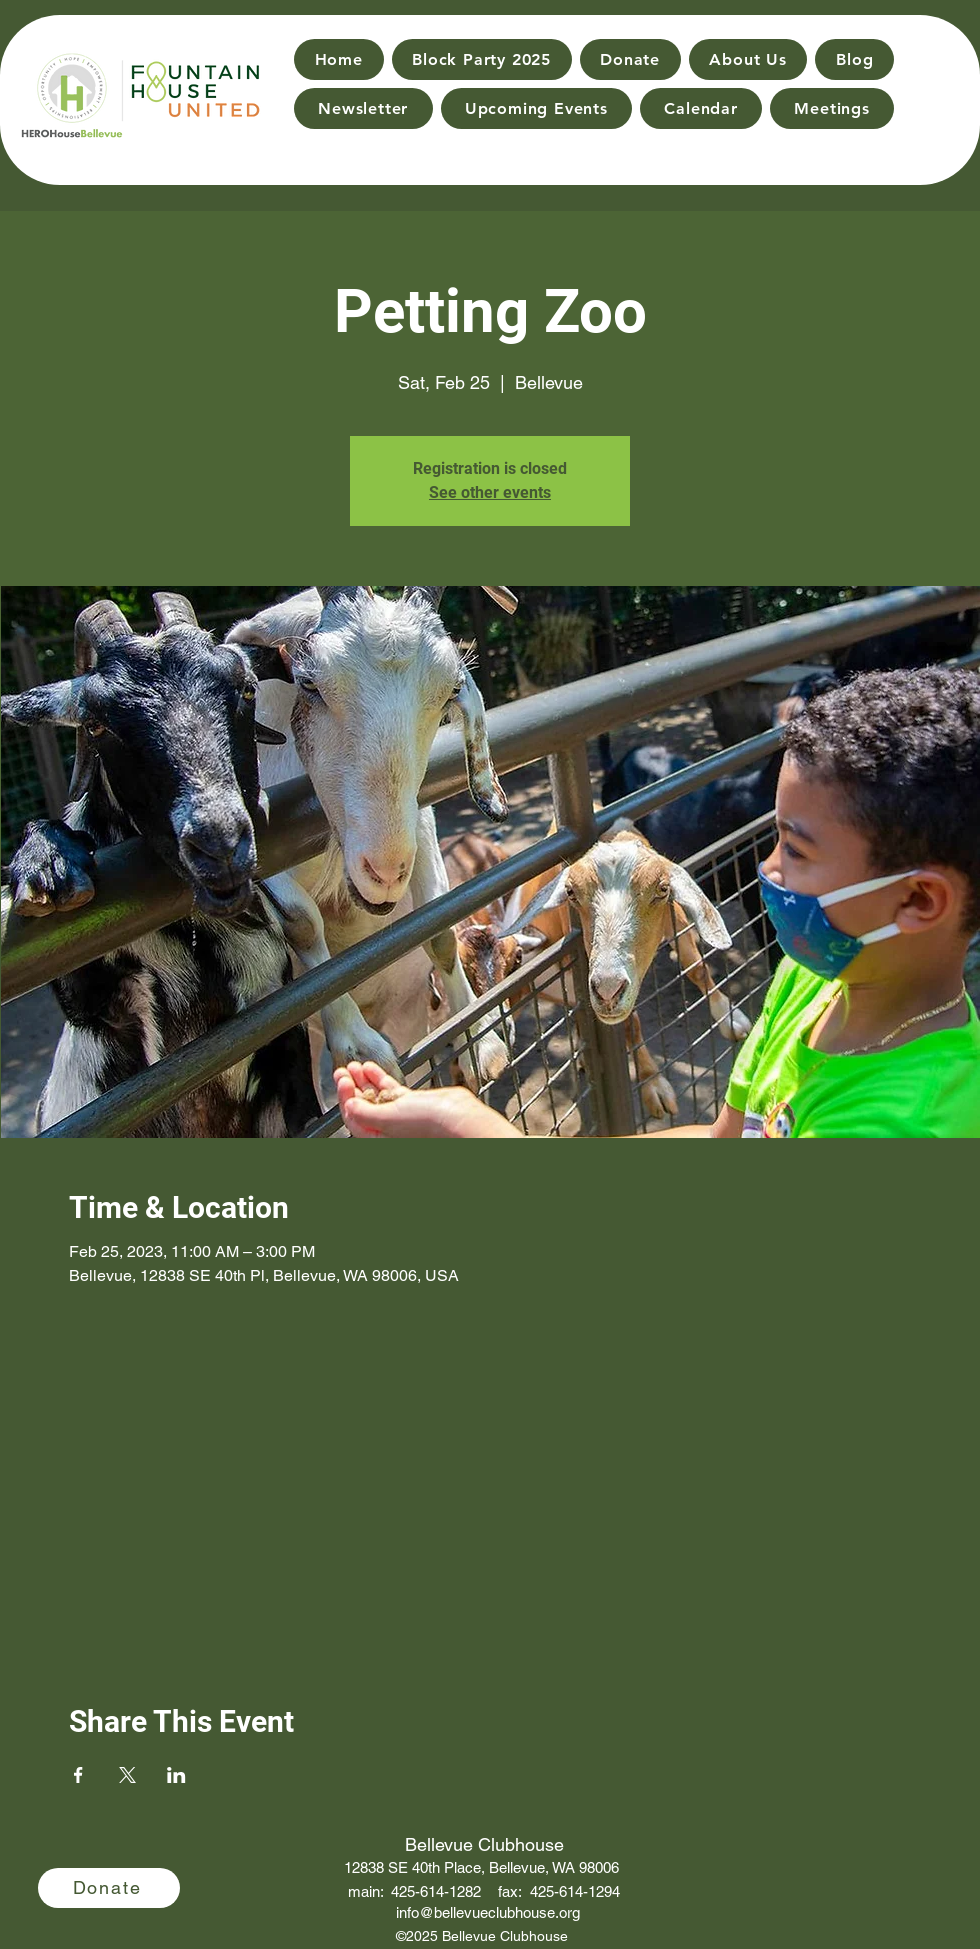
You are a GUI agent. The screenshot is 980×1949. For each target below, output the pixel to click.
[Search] (941, 81)
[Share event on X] (127, 1775)
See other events (490, 492)
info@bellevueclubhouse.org (488, 1912)
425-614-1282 (436, 1891)
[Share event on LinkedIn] (176, 1775)
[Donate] (109, 1888)
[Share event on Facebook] (78, 1775)
